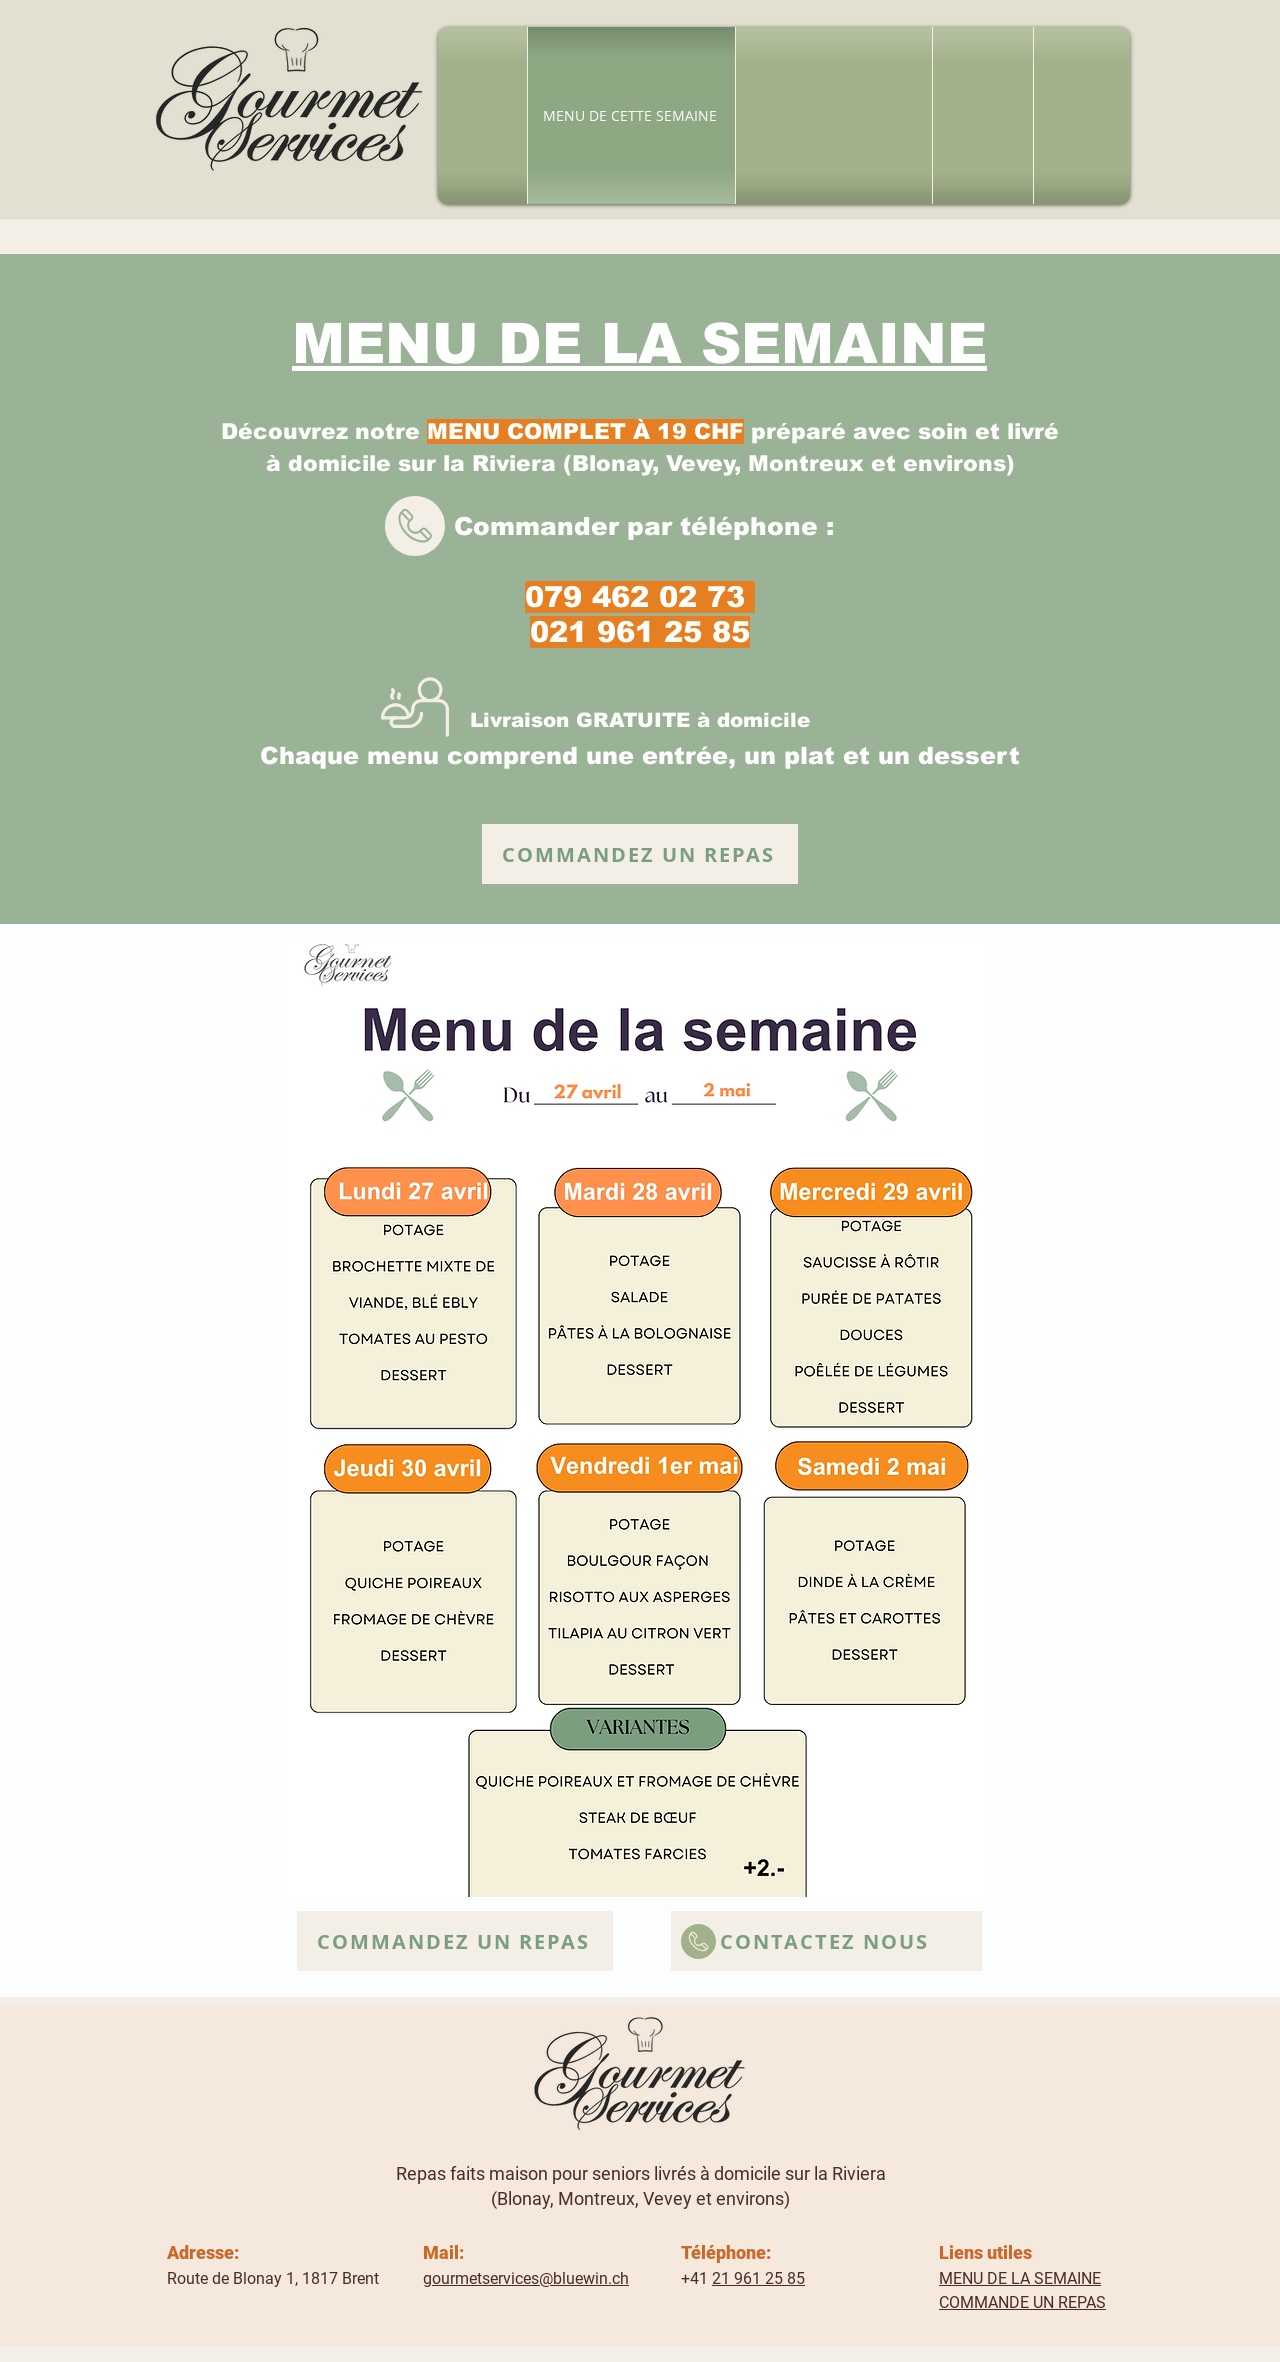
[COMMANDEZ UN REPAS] (640, 854)
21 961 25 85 (758, 2278)
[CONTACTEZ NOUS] (826, 1941)
